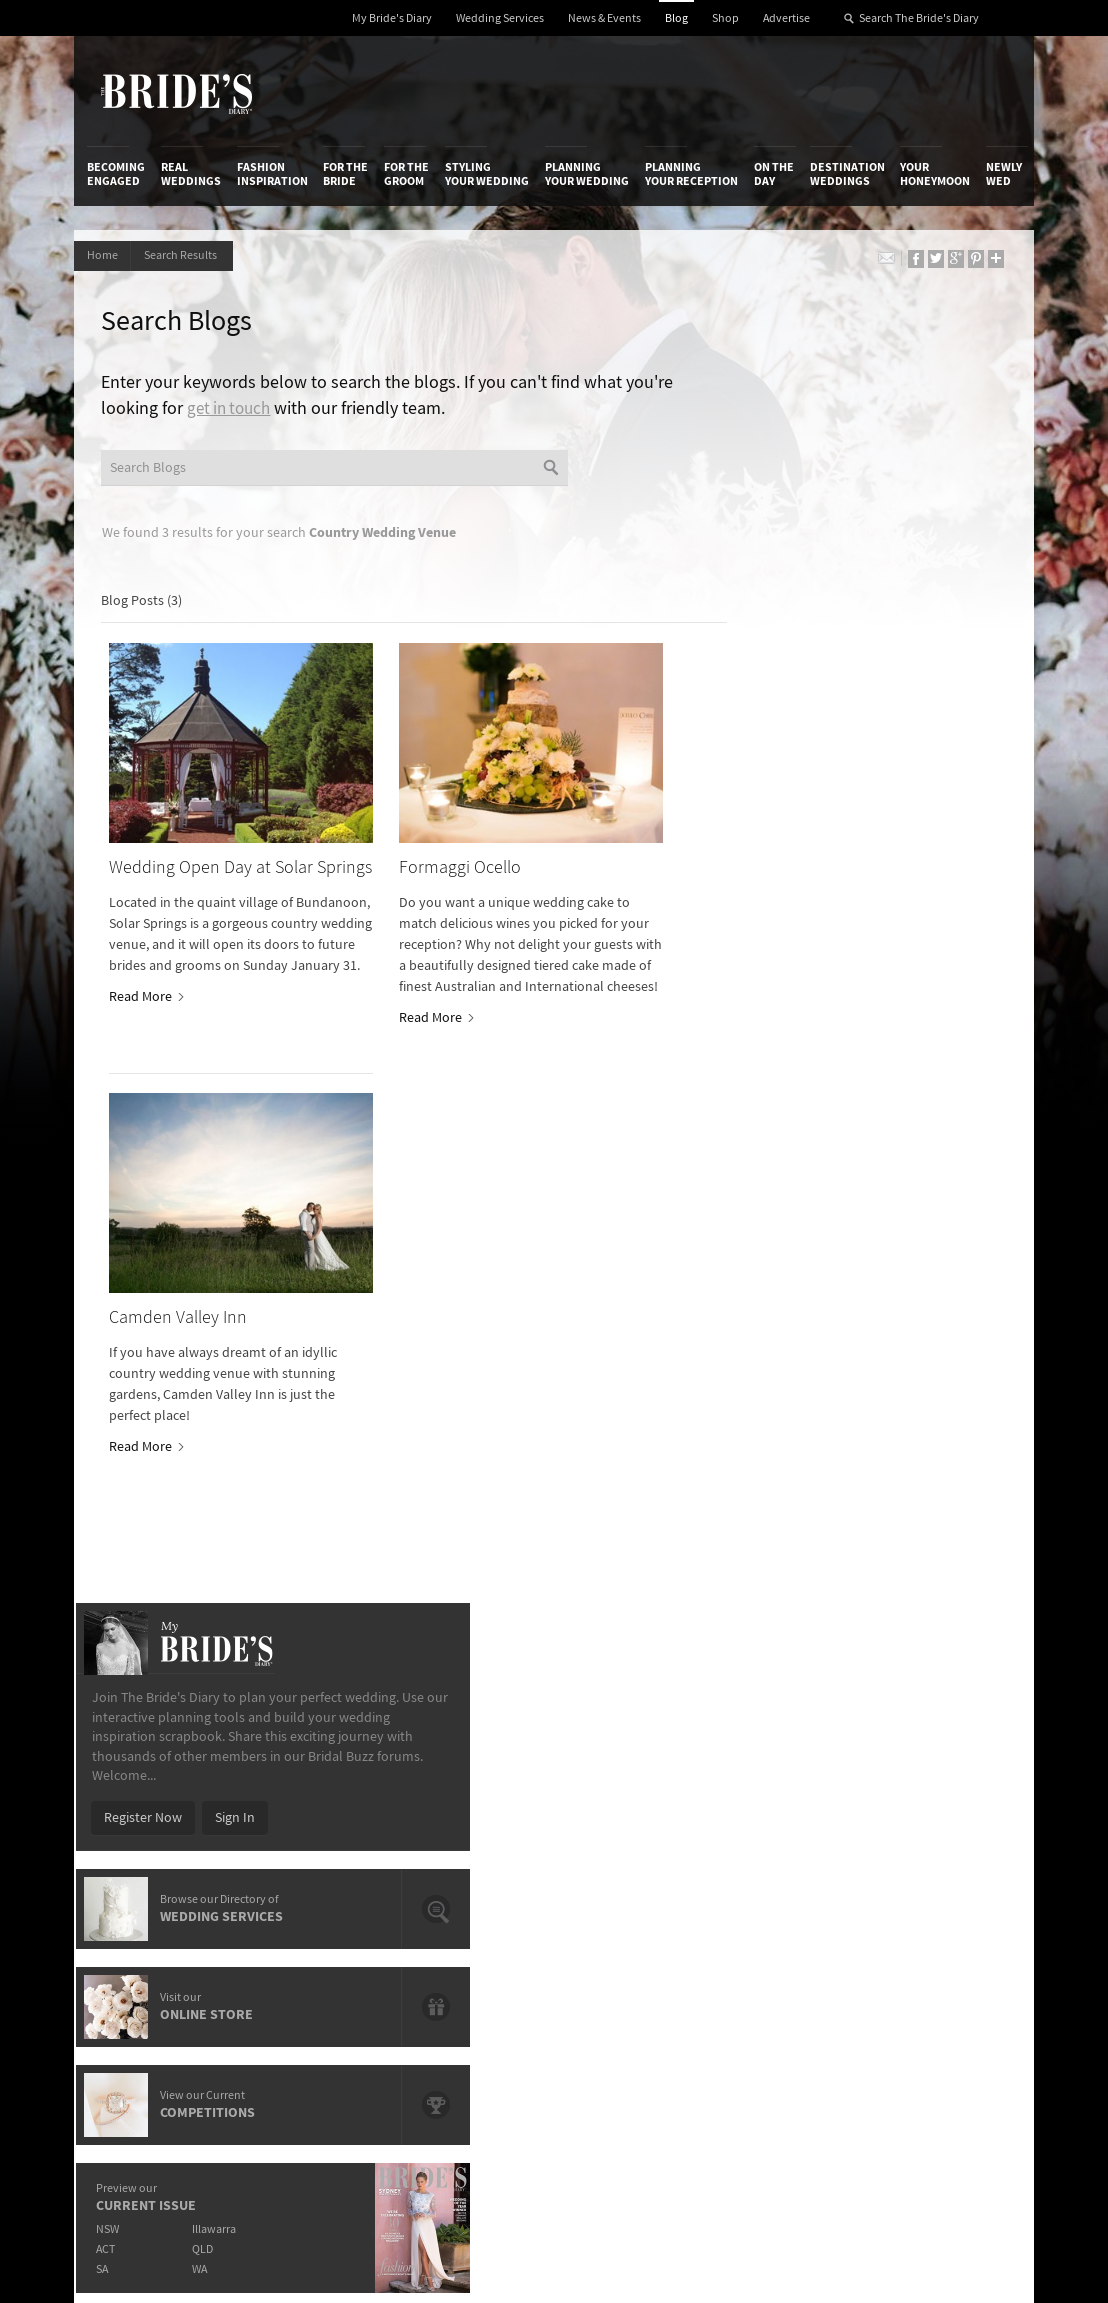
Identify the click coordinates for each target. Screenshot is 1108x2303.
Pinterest (921, 1884)
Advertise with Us (137, 1800)
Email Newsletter (927, 1956)
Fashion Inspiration (272, 174)
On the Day (774, 174)
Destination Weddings (847, 174)
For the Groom (406, 174)
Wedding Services (500, 18)
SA (730, 991)
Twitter (915, 1853)
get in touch (286, 411)
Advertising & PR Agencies (450, 1827)
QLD (834, 971)
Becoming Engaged (116, 174)
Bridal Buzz (927, 1760)
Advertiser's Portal (613, 1800)
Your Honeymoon (935, 174)
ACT (733, 971)
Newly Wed (1004, 174)
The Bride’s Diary (176, 93)
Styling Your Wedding (487, 174)
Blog (676, 18)
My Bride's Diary (392, 18)
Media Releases (446, 1759)
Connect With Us (923, 1732)
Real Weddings (191, 174)
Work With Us (125, 1820)
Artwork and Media (614, 1780)
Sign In (863, 540)
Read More (148, 1000)
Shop (725, 18)
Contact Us (118, 1780)
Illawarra (846, 951)
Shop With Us (597, 1759)
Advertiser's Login (296, 1759)
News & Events (604, 18)
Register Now (771, 540)
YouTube (920, 1915)
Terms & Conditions (774, 1780)
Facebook (923, 1791)
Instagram (925, 1822)
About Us (113, 1759)
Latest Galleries (447, 1800)
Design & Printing (294, 1780)
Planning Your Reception (691, 174)
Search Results (189, 255)
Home (104, 255)
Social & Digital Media (306, 1800)
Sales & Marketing (295, 1820)
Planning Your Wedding (587, 174)
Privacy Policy (757, 1759)
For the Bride (345, 174)
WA (831, 991)
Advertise (786, 18)
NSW (735, 951)
